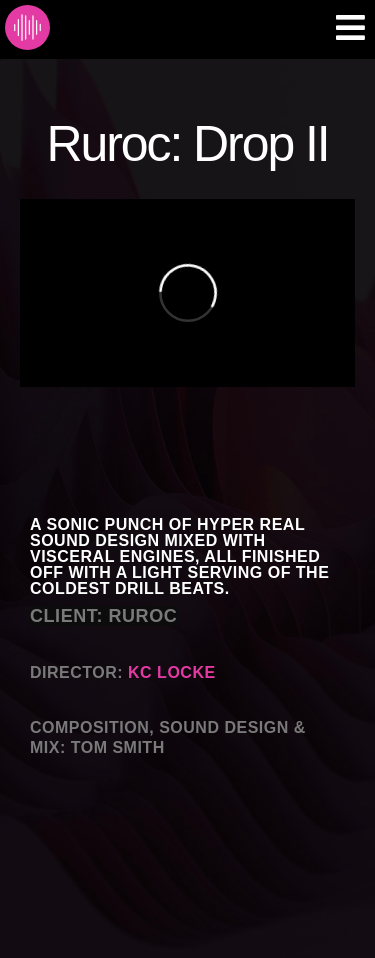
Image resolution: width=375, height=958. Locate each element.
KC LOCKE (172, 672)
